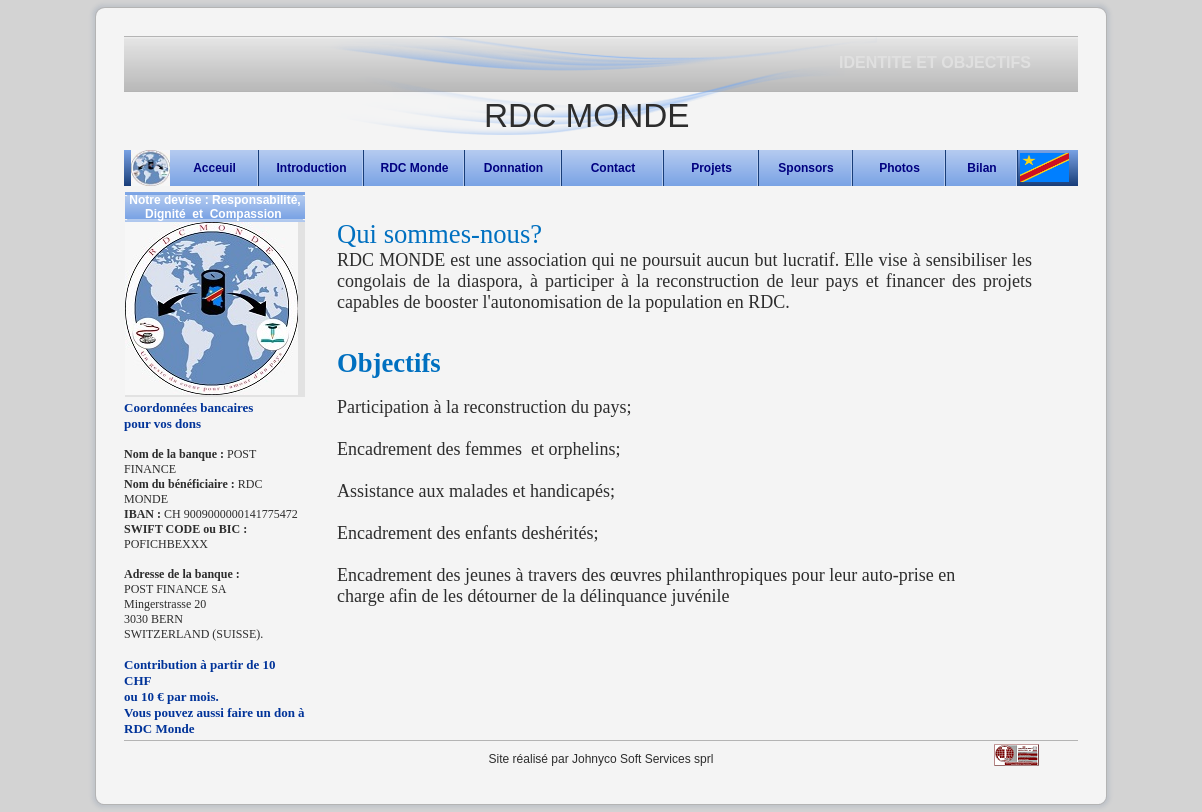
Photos (899, 168)
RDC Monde (415, 168)
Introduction (312, 168)
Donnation (513, 168)
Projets (711, 168)
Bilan (981, 168)
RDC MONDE (587, 115)
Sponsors (805, 168)
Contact (613, 168)
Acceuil (214, 168)
